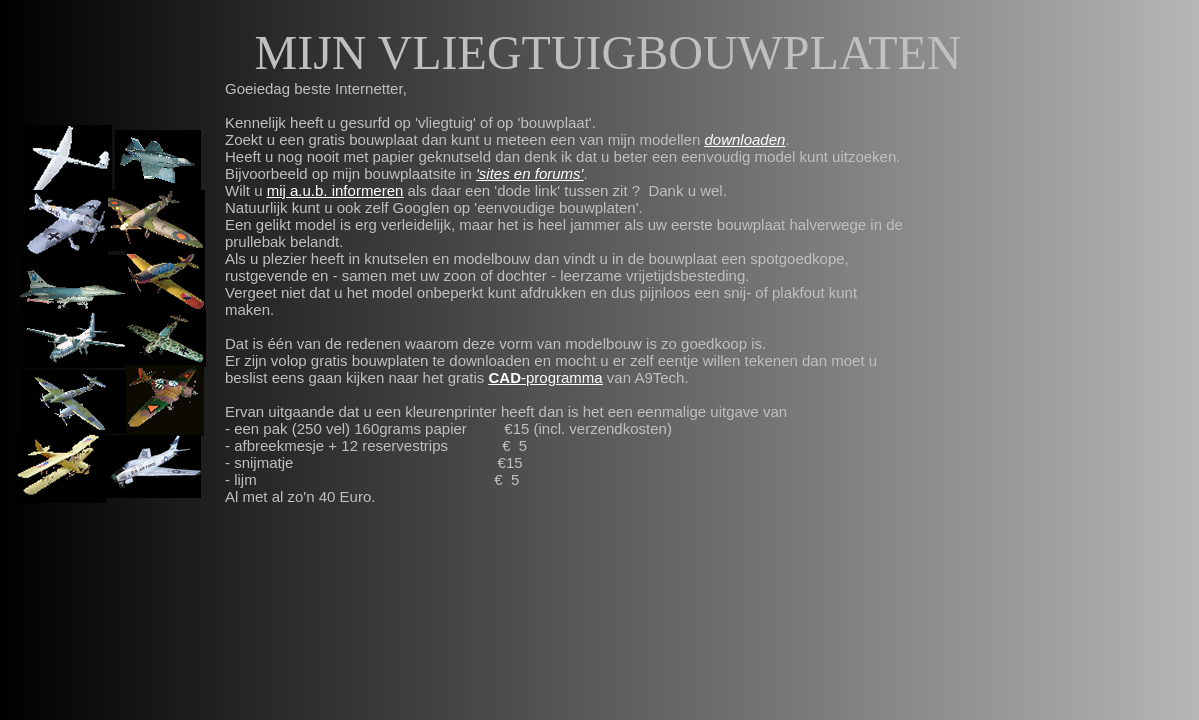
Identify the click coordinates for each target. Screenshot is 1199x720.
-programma (562, 377)
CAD (505, 377)
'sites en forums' (529, 173)
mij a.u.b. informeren (335, 190)
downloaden (744, 139)
